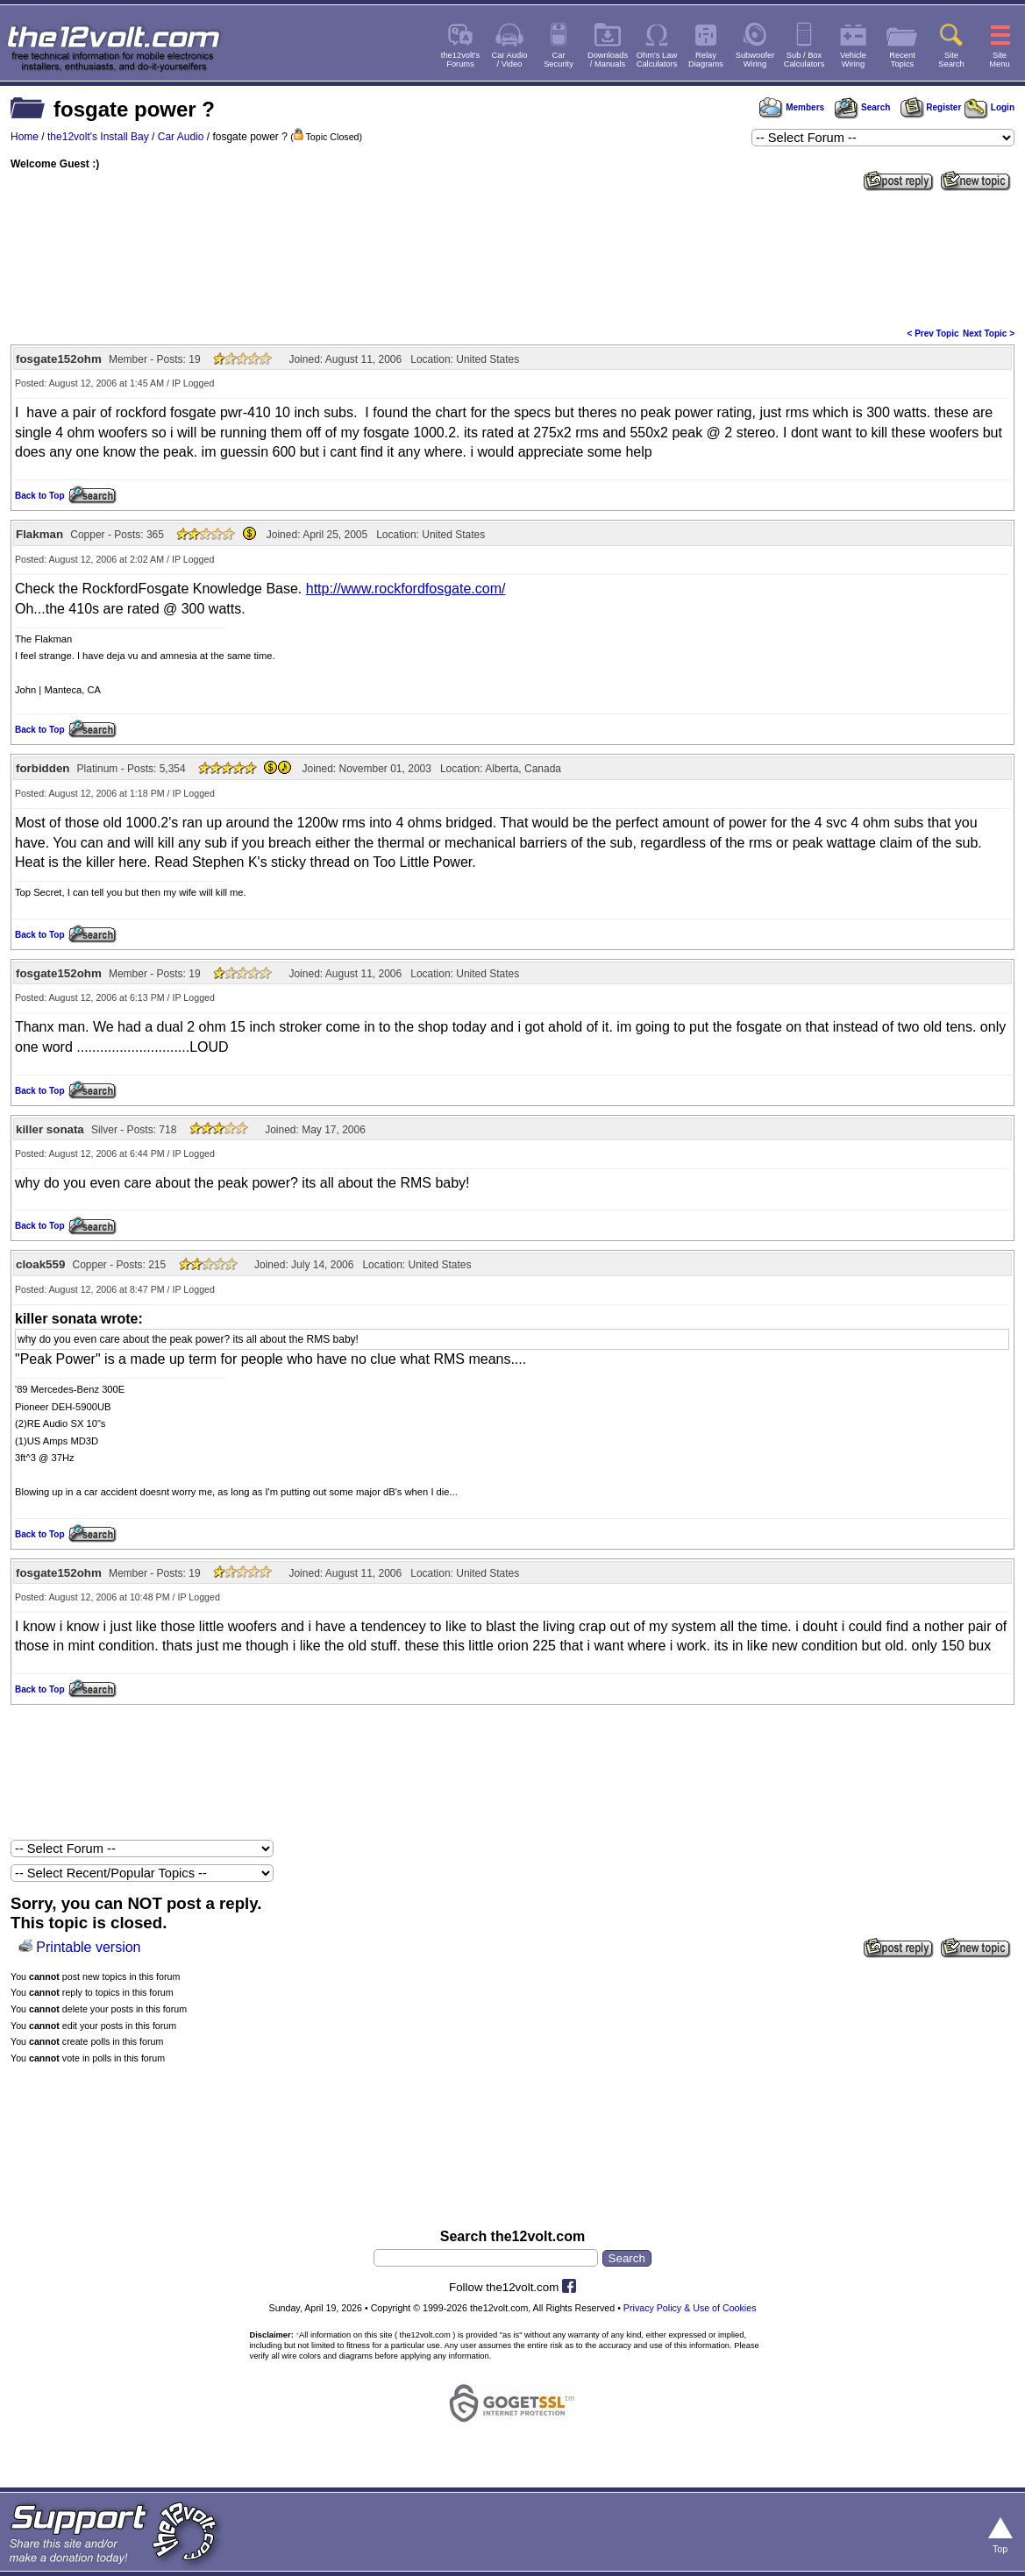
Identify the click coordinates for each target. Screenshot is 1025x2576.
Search (862, 107)
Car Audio (181, 137)
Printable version (88, 1947)
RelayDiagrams (705, 59)
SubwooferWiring (755, 59)
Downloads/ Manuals (607, 59)
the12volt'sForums (460, 59)
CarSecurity (558, 59)
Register (931, 107)
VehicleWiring (853, 59)
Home (25, 137)
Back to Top (39, 495)
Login (989, 107)
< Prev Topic (933, 333)
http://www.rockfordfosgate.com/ (406, 588)
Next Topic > (988, 333)
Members (791, 107)
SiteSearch (951, 59)
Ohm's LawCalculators (657, 59)
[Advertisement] (512, 257)
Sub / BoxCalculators (804, 59)
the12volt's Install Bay (98, 137)
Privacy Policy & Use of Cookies (690, 2308)
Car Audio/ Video (510, 59)
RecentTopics (902, 59)
